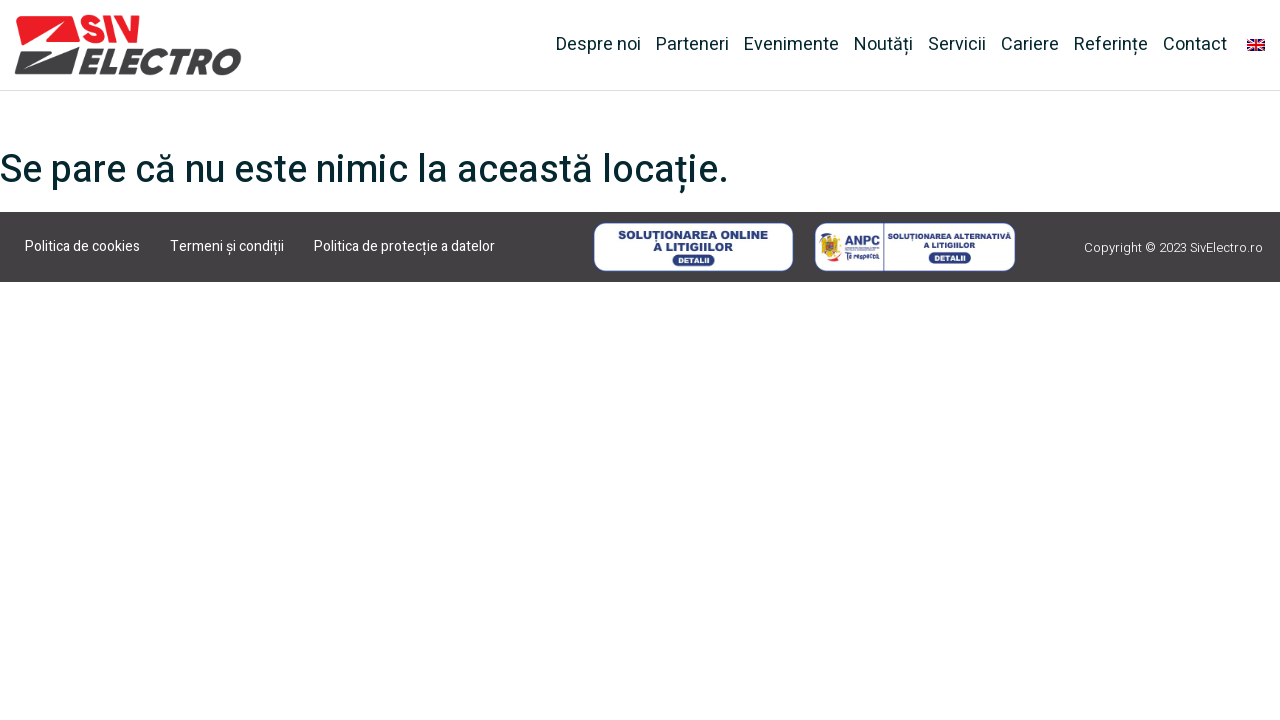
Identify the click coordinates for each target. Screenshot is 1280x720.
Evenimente (791, 45)
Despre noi (598, 45)
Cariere (1030, 45)
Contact (1195, 45)
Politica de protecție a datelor (404, 246)
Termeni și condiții (227, 246)
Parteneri (692, 45)
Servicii (957, 45)
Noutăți (883, 45)
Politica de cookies (82, 246)
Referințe (1111, 45)
